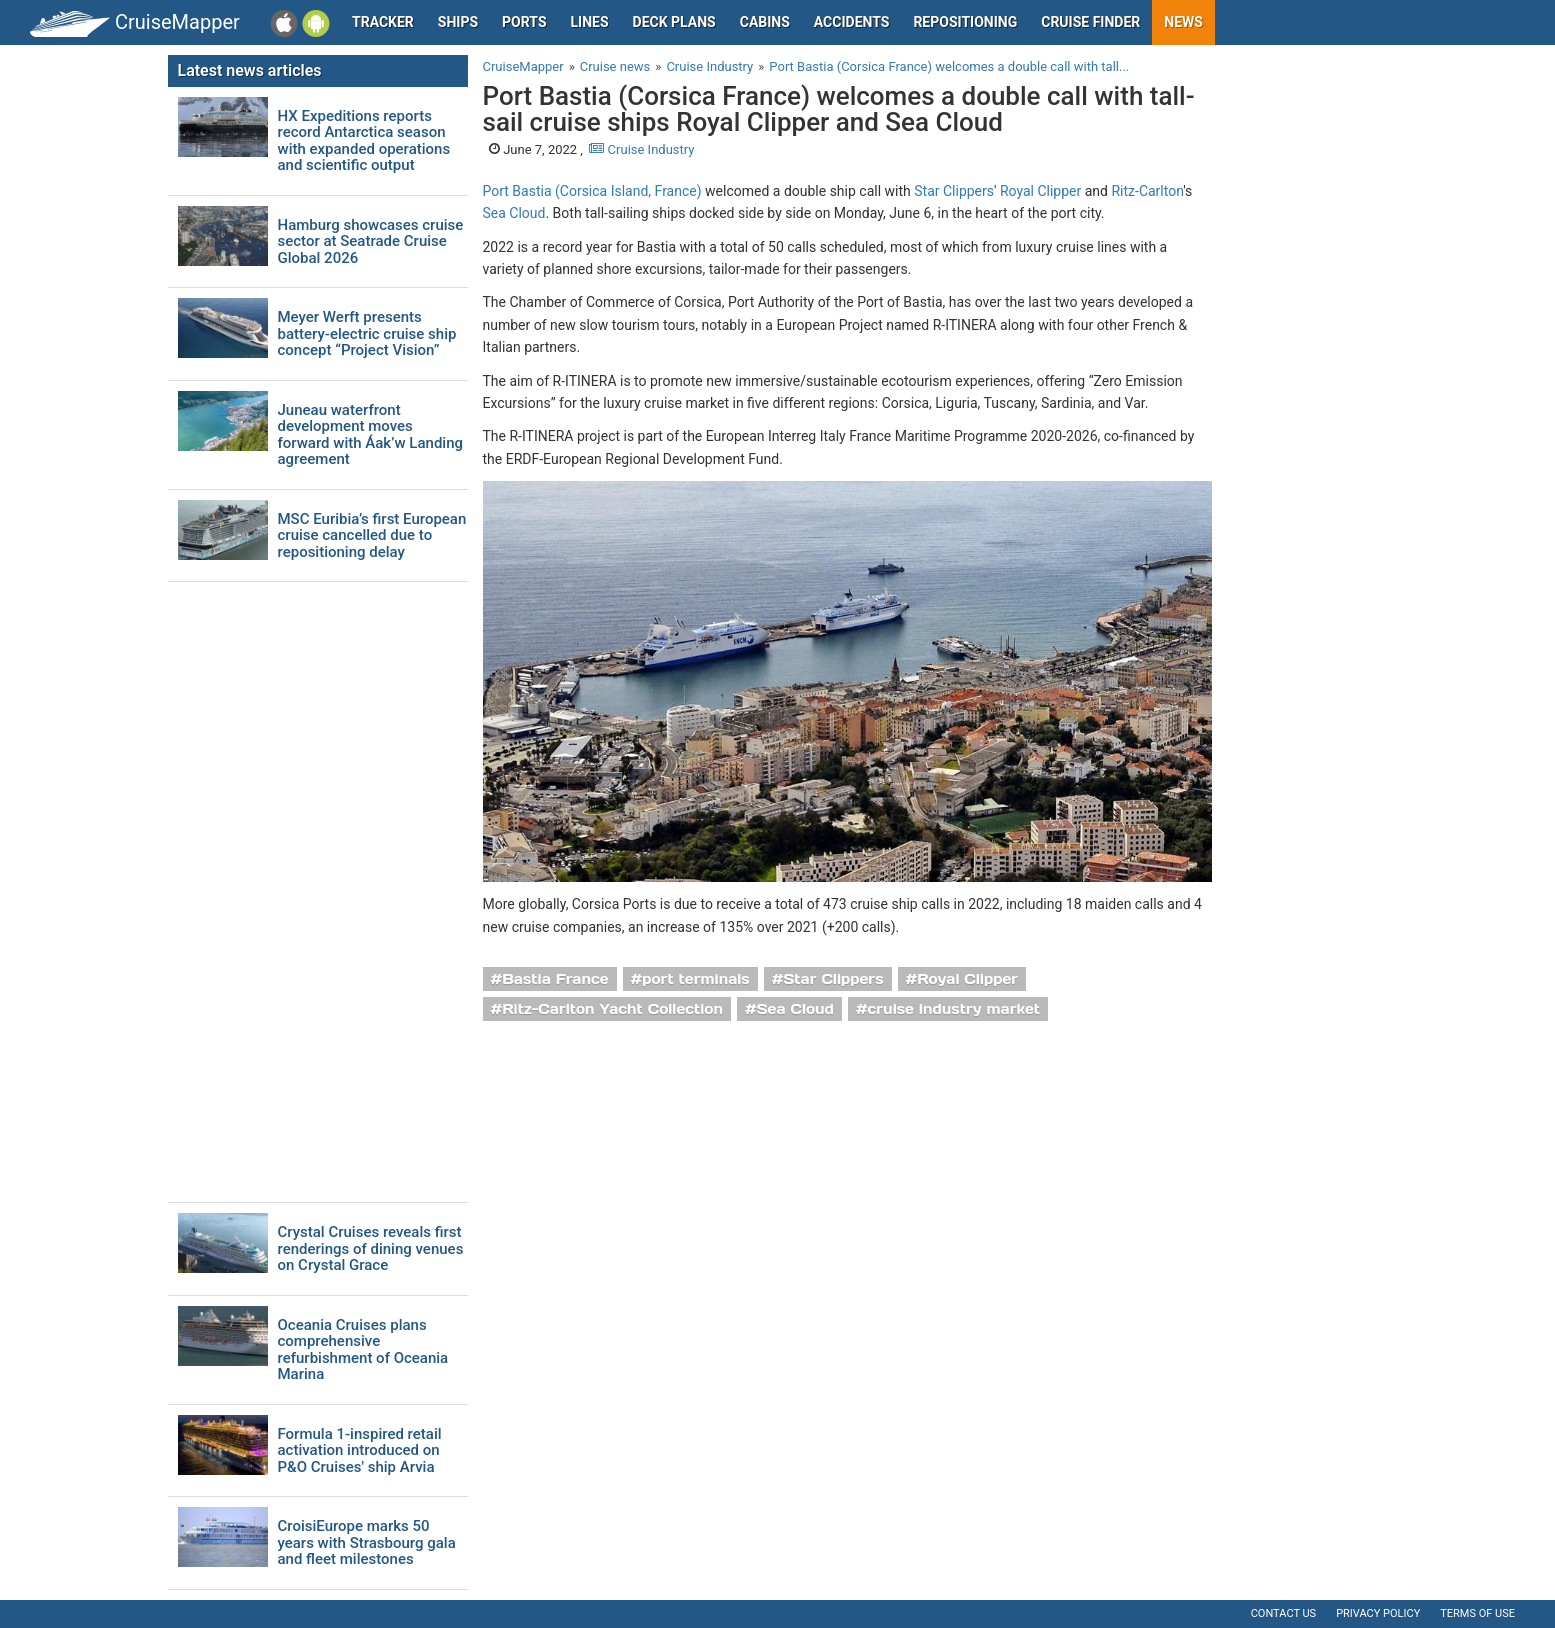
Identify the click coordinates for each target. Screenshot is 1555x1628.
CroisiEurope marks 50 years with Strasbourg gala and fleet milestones (367, 1543)
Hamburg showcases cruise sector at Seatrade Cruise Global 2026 (371, 242)
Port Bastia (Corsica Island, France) (592, 191)
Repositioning (965, 22)
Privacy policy (1378, 1613)
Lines (590, 22)
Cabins (765, 22)
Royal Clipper (1040, 191)
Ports (524, 22)
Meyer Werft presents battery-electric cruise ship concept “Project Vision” (367, 334)
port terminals (696, 979)
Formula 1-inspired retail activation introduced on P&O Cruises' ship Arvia (360, 1451)
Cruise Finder (1090, 22)
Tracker (383, 22)
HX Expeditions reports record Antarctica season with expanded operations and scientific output (364, 141)
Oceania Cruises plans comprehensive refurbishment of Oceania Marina (363, 1350)
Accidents (852, 22)
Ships (458, 22)
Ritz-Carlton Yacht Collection (612, 1009)
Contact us (1283, 1613)
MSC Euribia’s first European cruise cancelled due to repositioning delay (372, 536)
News (1183, 22)
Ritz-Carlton (1147, 191)
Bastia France (555, 979)
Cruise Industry (641, 149)
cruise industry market (954, 1009)
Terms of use (1477, 1613)
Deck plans (674, 22)
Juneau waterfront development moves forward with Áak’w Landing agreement (371, 435)
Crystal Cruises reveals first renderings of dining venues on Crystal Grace (371, 1249)
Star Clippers (954, 191)
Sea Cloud (514, 213)
